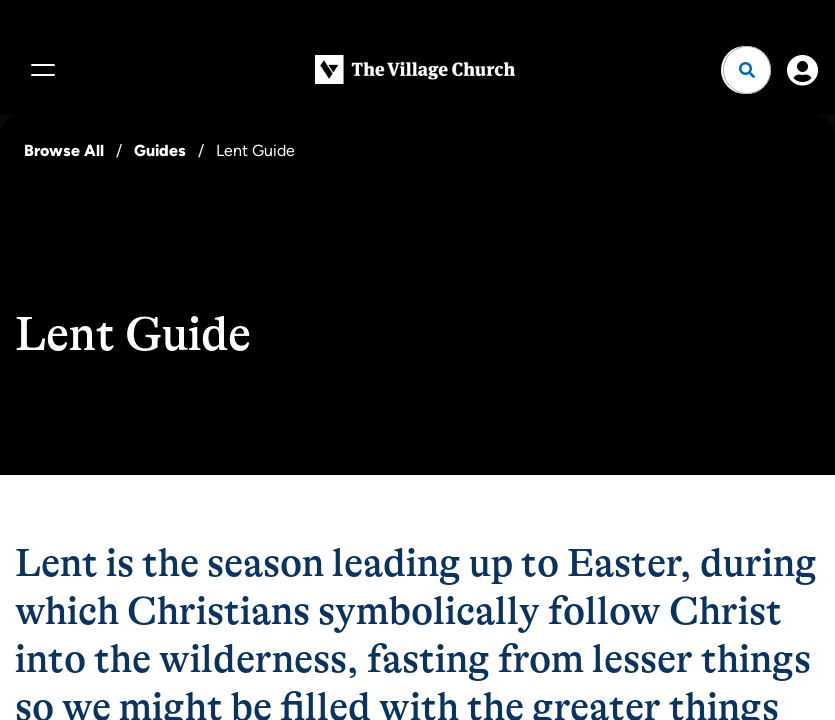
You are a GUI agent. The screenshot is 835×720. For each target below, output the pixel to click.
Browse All (64, 150)
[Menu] (40, 70)
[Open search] (747, 70)
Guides (160, 150)
